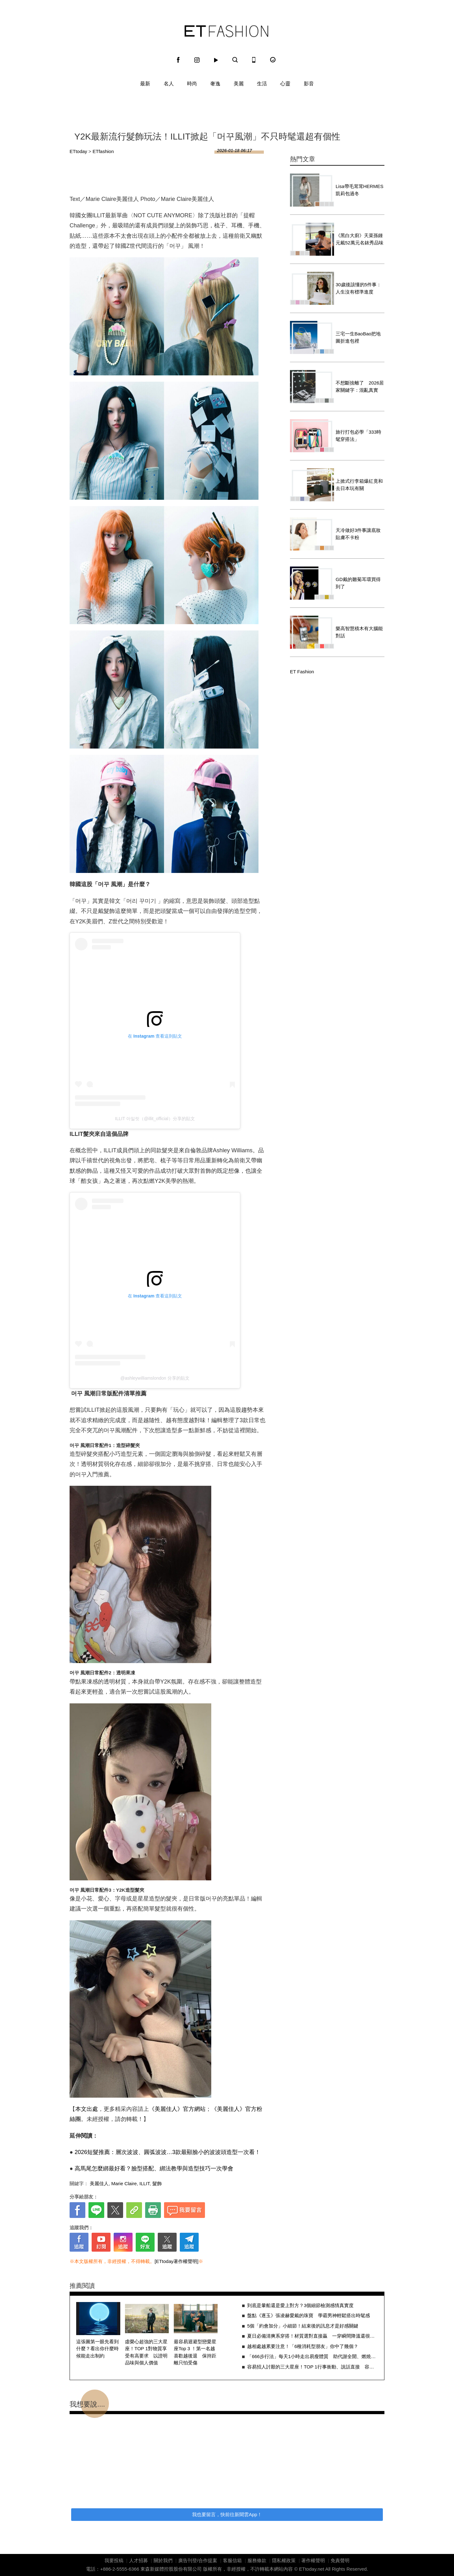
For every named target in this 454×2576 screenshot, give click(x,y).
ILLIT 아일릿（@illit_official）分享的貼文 (155, 1118)
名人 (169, 83)
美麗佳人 (99, 2183)
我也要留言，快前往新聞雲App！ (227, 2514)
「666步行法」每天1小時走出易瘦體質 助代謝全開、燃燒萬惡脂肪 (312, 2356)
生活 (262, 83)
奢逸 (215, 83)
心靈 (285, 83)
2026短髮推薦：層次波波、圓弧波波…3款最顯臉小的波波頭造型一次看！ (167, 2152)
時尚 (192, 83)
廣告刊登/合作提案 (197, 2560)
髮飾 (157, 2183)
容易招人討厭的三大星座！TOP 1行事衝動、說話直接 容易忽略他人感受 (312, 2366)
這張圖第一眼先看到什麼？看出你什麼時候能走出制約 (97, 2348)
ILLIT (144, 2183)
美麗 (239, 83)
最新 (145, 83)
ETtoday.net (311, 2569)
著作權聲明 (313, 2560)
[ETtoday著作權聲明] (176, 2261)
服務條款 (256, 2560)
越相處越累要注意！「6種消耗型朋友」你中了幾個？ (302, 2346)
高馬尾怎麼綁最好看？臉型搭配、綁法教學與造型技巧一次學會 (154, 2168)
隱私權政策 (284, 2560)
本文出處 (86, 2109)
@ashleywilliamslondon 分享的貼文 (155, 1378)
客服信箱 (232, 2560)
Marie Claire (124, 2183)
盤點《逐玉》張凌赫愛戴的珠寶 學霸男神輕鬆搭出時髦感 (308, 2315)
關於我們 (163, 2560)
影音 (309, 83)
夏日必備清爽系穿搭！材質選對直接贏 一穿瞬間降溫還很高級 (312, 2336)
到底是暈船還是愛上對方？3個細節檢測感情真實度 (300, 2305)
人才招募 (138, 2560)
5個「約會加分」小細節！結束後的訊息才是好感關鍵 (302, 2325)
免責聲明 (340, 2560)
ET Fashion (226, 31)
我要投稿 (114, 2560)
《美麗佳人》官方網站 (177, 2109)
